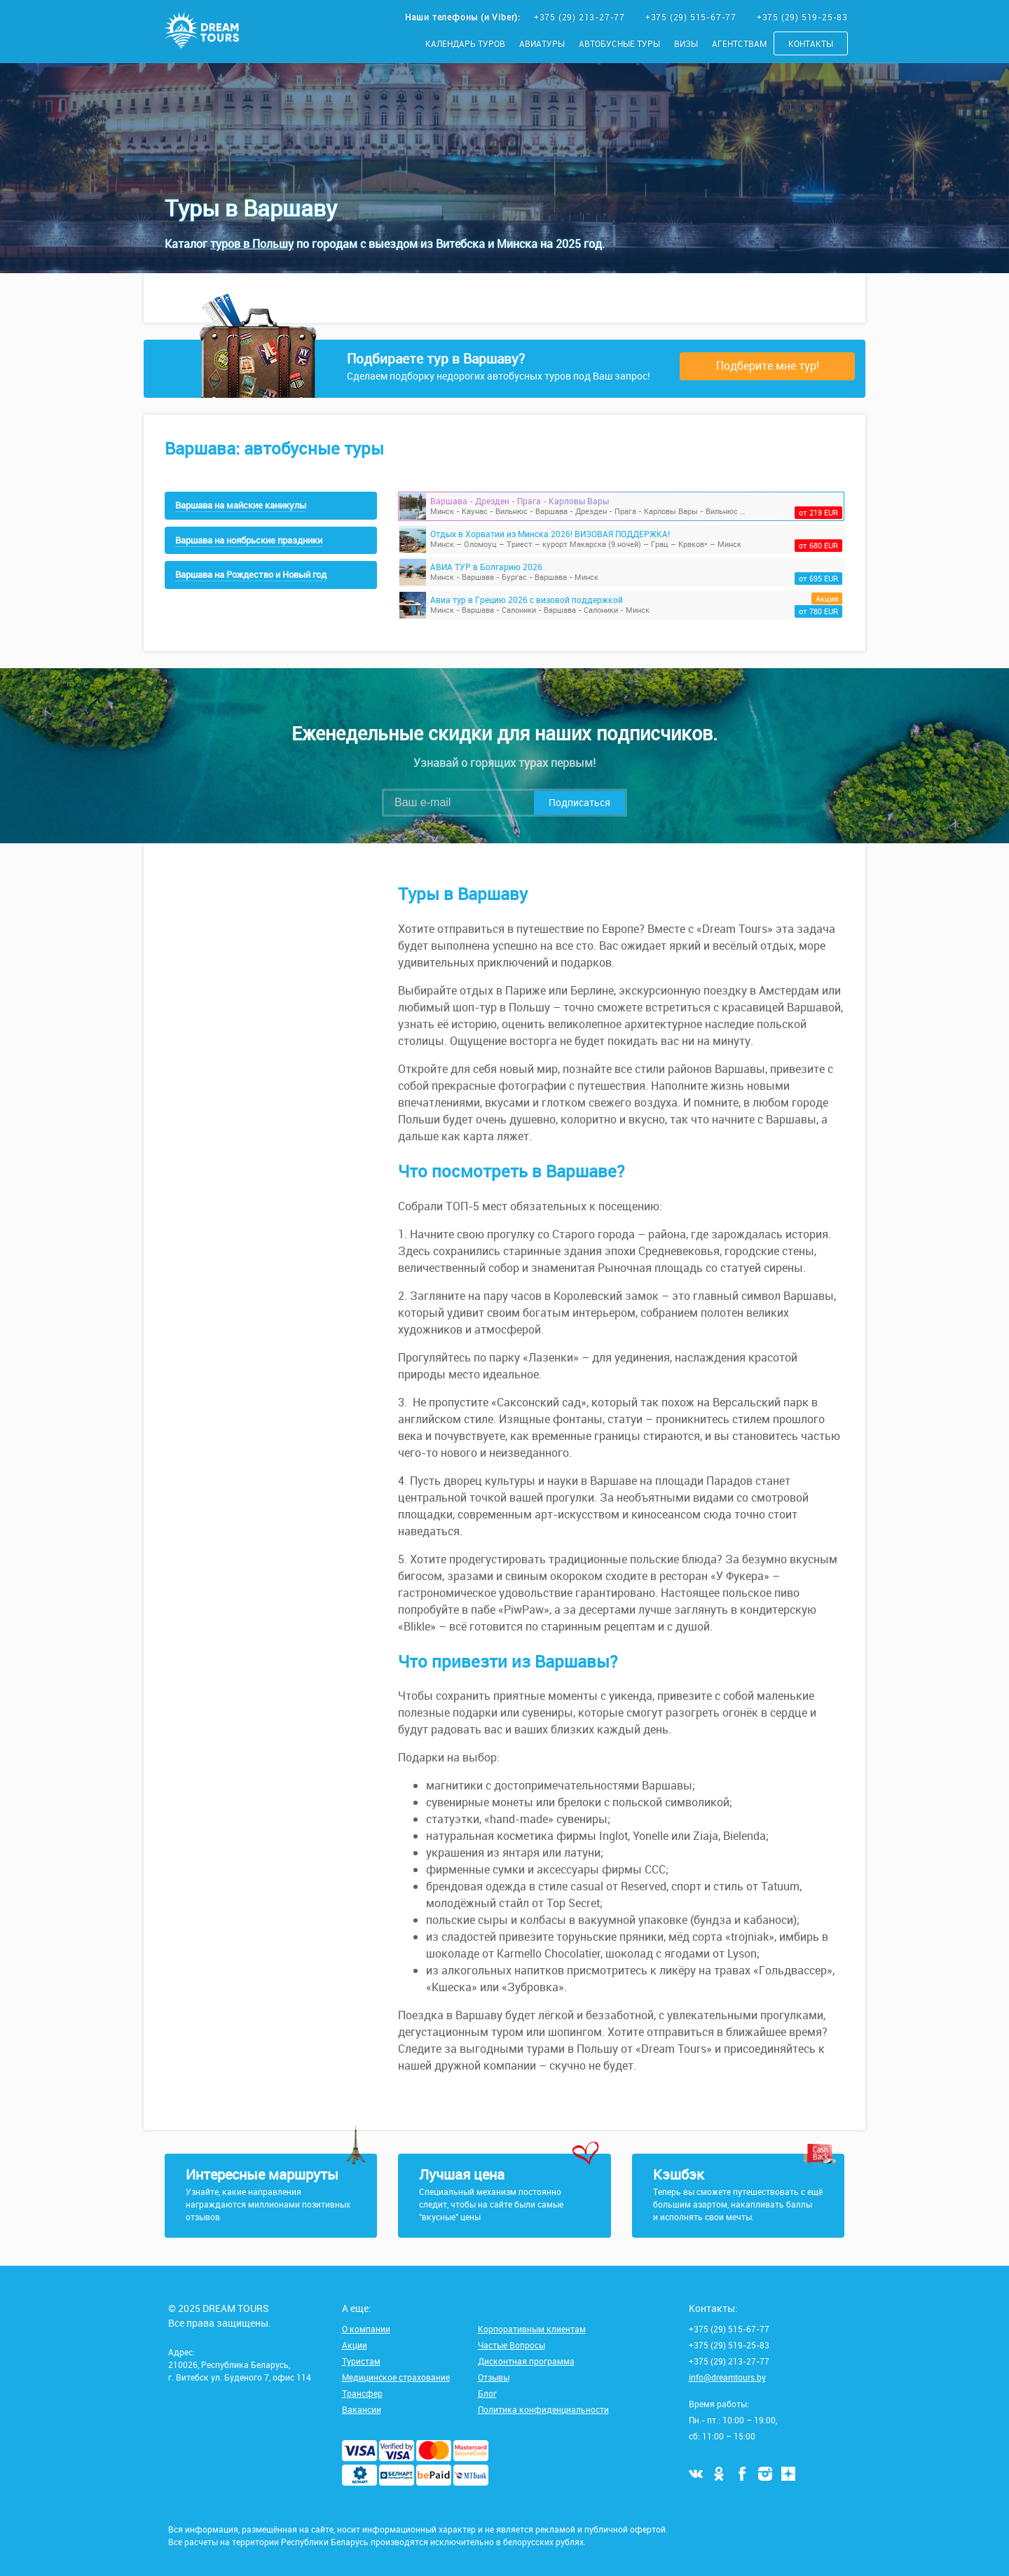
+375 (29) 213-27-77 (581, 16)
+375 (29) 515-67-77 (692, 16)
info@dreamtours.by (727, 2377)
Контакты (810, 43)
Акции (354, 2344)
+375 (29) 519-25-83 (802, 16)
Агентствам (739, 43)
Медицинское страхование (396, 2377)
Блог (487, 2393)
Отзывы (493, 2377)
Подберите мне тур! (767, 365)
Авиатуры (542, 43)
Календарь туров (465, 43)
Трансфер (362, 2393)
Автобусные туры (619, 43)
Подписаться (579, 802)
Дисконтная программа (526, 2361)
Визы (686, 43)
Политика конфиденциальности (543, 2409)
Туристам (361, 2361)
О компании (366, 2328)
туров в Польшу (252, 243)
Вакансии (361, 2409)
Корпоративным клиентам (532, 2328)
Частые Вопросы (511, 2344)
